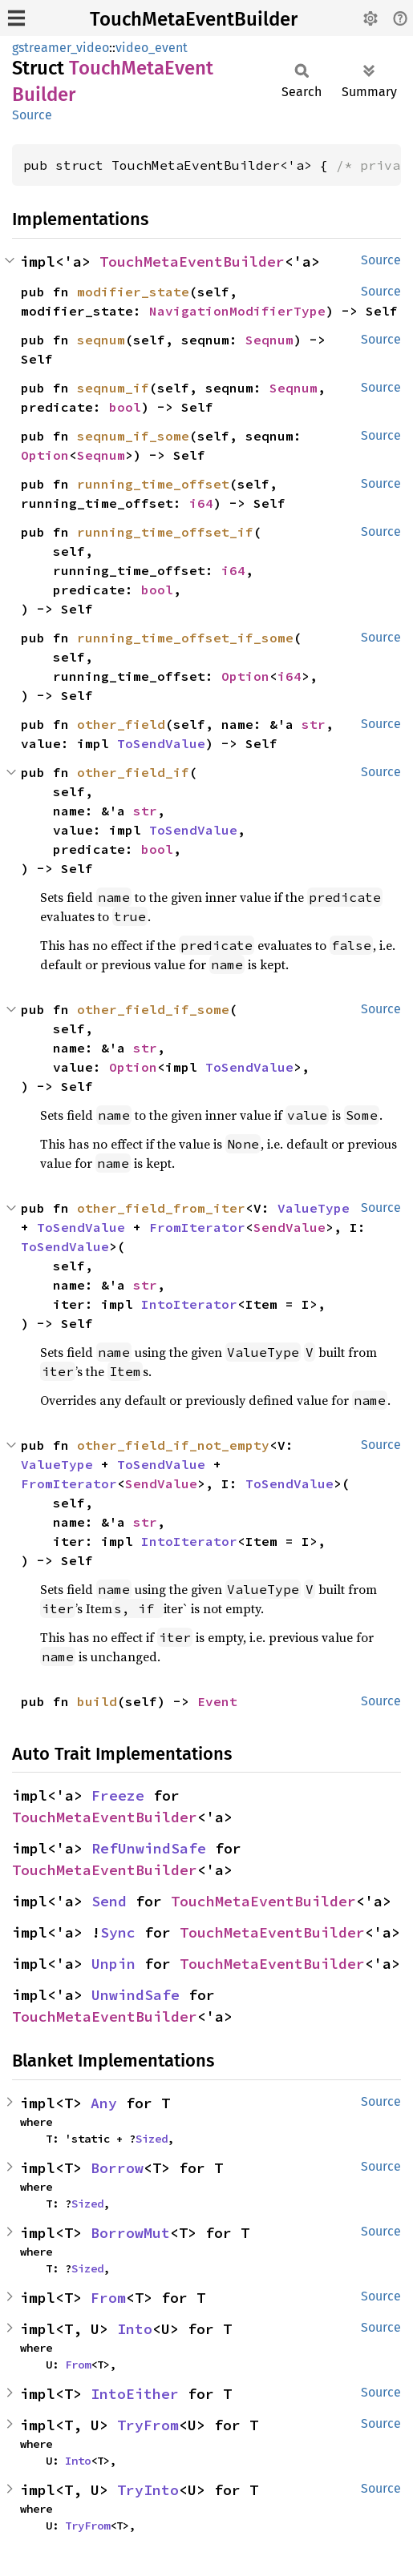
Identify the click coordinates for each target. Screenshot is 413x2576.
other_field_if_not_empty (173, 1445)
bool (125, 407)
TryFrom (148, 2425)
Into (134, 2329)
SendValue (289, 1227)
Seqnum (269, 340)
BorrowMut (130, 2233)
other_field (121, 724)
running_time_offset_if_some (185, 638)
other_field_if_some (153, 1009)
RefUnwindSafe (148, 1848)
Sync (118, 1932)
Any (104, 2103)
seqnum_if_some (133, 436)
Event (217, 1701)
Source (32, 115)
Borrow (117, 2168)
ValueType (313, 1208)
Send (109, 1901)
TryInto (148, 2490)
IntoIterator (189, 1304)
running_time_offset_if (165, 532)
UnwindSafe (135, 1995)
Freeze (117, 1795)
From (108, 2297)
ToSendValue (161, 743)
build (97, 1701)
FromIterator (197, 1227)
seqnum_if (113, 388)
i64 (201, 503)
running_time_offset (153, 484)
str (314, 724)
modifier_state (133, 292)
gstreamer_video (60, 47)
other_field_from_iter (161, 1208)
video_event (151, 47)
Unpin (113, 1963)
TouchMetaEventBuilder (194, 19)
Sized (152, 2138)
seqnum (101, 340)
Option (45, 455)
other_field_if (133, 772)
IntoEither (135, 2394)
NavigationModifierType (237, 311)
